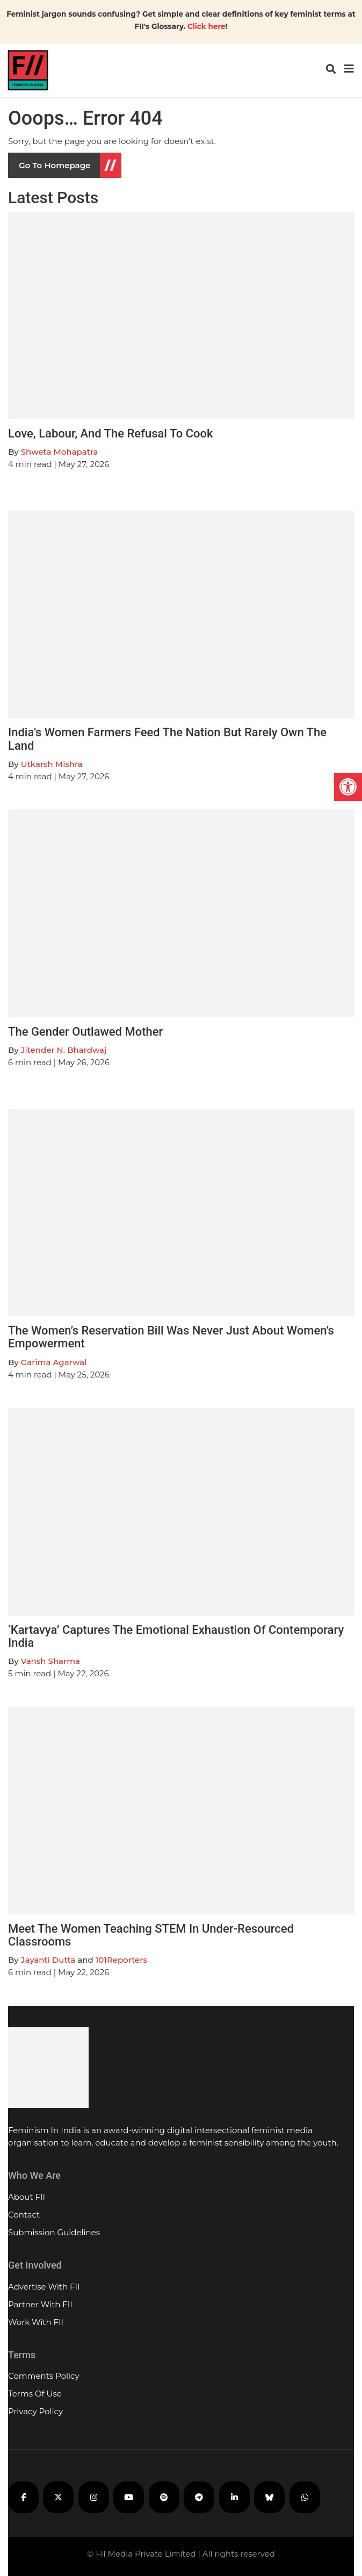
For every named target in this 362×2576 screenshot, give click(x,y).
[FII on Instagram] (93, 2497)
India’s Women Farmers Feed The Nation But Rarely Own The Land (167, 739)
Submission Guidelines (54, 2232)
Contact (24, 2214)
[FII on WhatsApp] (304, 2497)
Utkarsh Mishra (52, 764)
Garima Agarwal (54, 1362)
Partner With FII (40, 2304)
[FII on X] (58, 2497)
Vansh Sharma (50, 1661)
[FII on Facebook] (23, 2497)
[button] (348, 787)
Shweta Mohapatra (59, 452)
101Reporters (121, 1960)
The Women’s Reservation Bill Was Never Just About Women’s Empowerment (171, 1337)
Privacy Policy (35, 2411)
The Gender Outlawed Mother (85, 1031)
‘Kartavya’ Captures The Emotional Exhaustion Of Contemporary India (176, 1636)
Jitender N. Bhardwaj (64, 1050)
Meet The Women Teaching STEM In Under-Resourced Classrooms (151, 1935)
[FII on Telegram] (199, 2497)
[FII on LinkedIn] (234, 2497)
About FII (26, 2197)
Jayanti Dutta (48, 1960)
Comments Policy (43, 2376)
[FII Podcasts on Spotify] (164, 2497)
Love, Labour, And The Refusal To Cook (110, 433)
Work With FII (35, 2322)
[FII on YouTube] (128, 2497)
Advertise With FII (44, 2286)
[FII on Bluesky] (269, 2497)
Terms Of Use (35, 2393)
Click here (206, 26)
